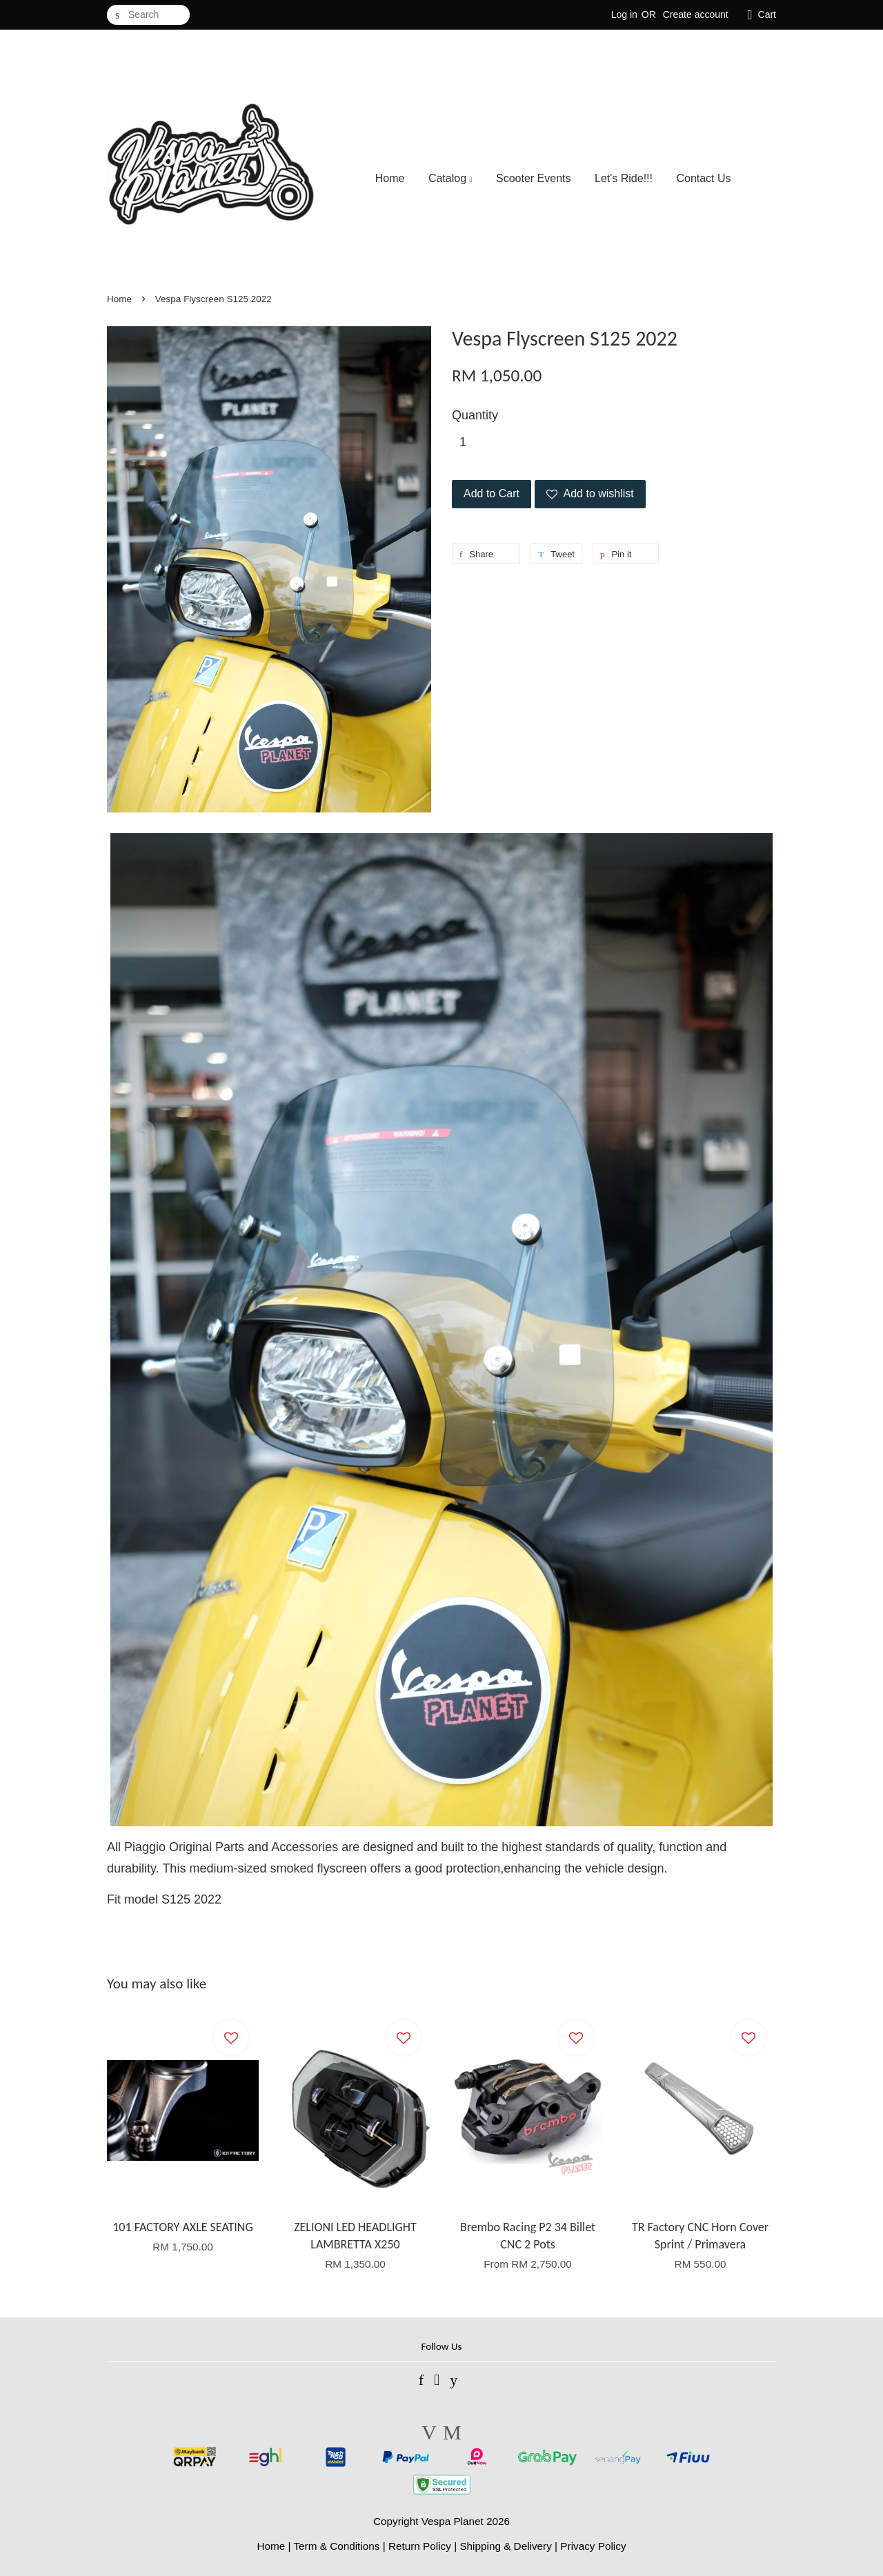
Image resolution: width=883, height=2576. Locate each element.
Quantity (475, 415)
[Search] (148, 15)
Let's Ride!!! (624, 178)
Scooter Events (533, 178)
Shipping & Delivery (505, 2546)
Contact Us (703, 178)
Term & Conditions (336, 2546)
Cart (767, 14)
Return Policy (419, 2546)
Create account (695, 14)
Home (390, 178)
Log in (624, 14)
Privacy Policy (593, 2546)
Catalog (450, 178)
